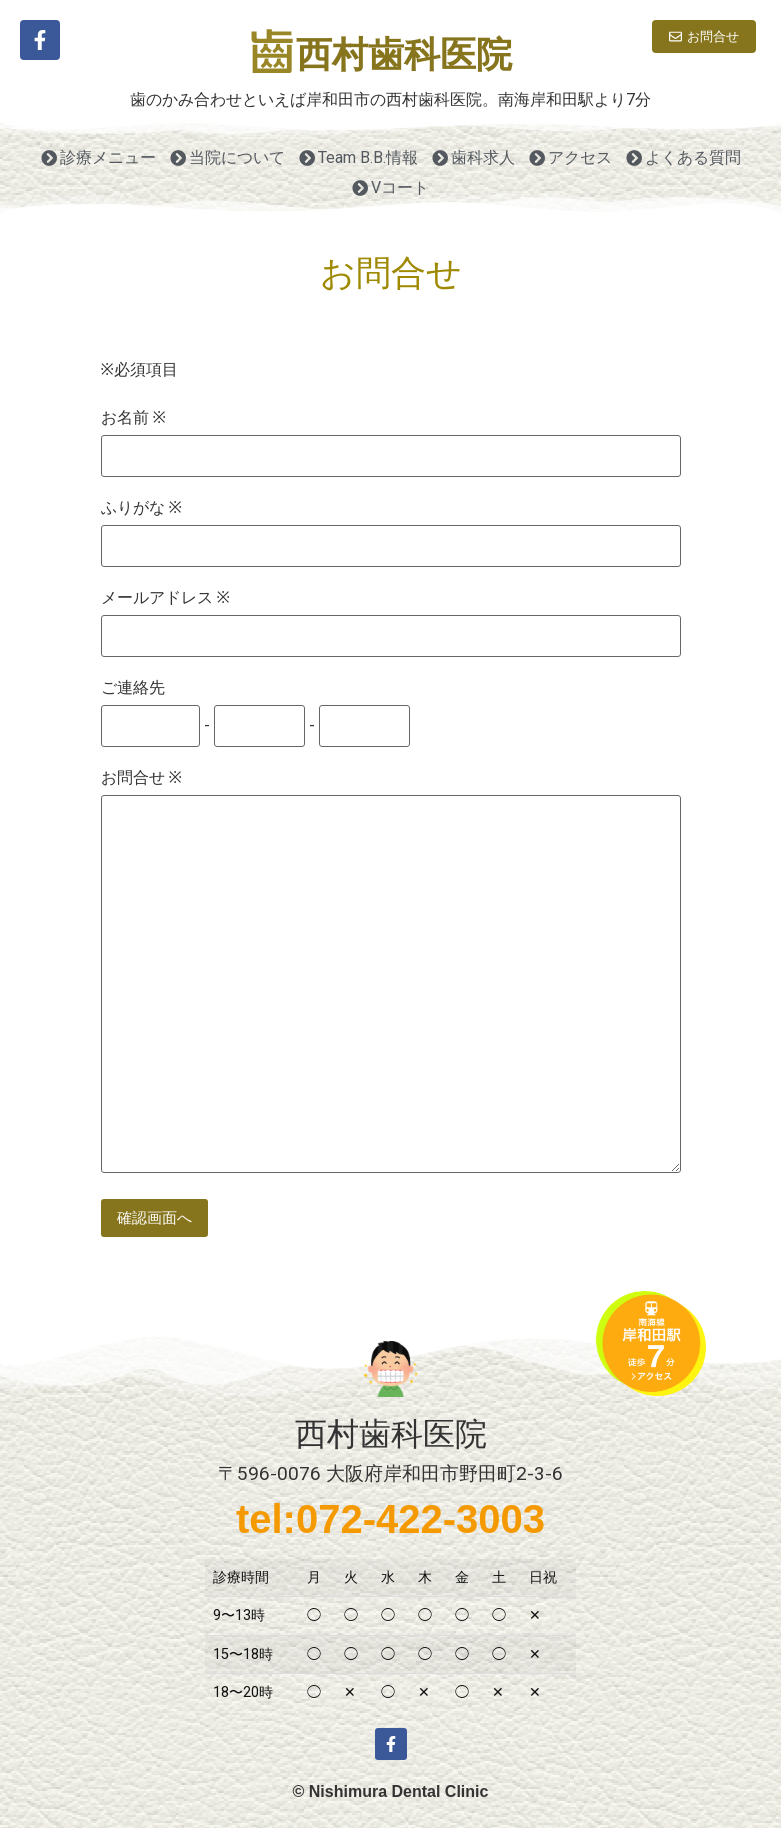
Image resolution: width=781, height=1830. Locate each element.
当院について (227, 157)
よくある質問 (683, 157)
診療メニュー (98, 157)
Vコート (390, 187)
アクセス (570, 157)
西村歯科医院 (404, 55)
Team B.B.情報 (358, 157)
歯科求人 (473, 157)
